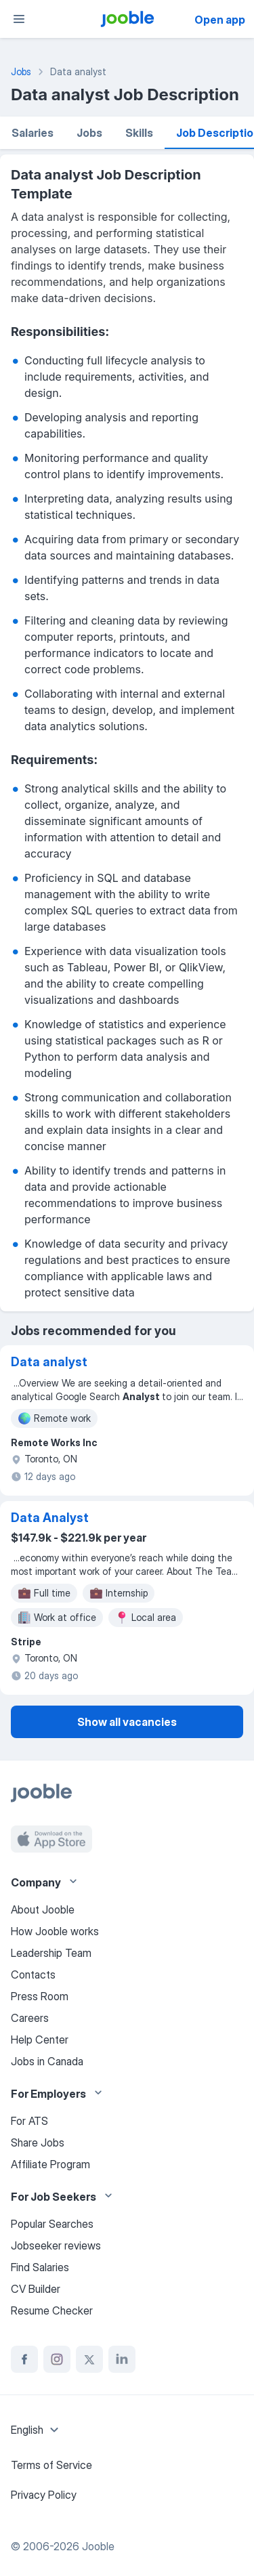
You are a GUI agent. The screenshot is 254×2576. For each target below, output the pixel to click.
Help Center (39, 2039)
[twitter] (89, 2359)
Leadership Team (51, 1953)
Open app (219, 19)
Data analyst (49, 1362)
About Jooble (43, 1909)
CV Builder (35, 2289)
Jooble (98, 2546)
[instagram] (56, 2359)
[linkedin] (121, 2359)
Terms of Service (51, 2465)
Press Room (39, 1996)
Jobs (89, 133)
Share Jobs (37, 2142)
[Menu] (19, 19)
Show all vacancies (127, 1722)
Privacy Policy (44, 2494)
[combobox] (36, 2429)
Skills (139, 133)
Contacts (33, 1974)
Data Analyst (50, 1518)
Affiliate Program (50, 2164)
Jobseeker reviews (56, 2245)
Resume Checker (52, 2310)
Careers (30, 2018)
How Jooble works (55, 1931)
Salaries (33, 133)
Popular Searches (52, 2224)
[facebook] (24, 2359)
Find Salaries (40, 2267)
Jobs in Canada (47, 2061)
